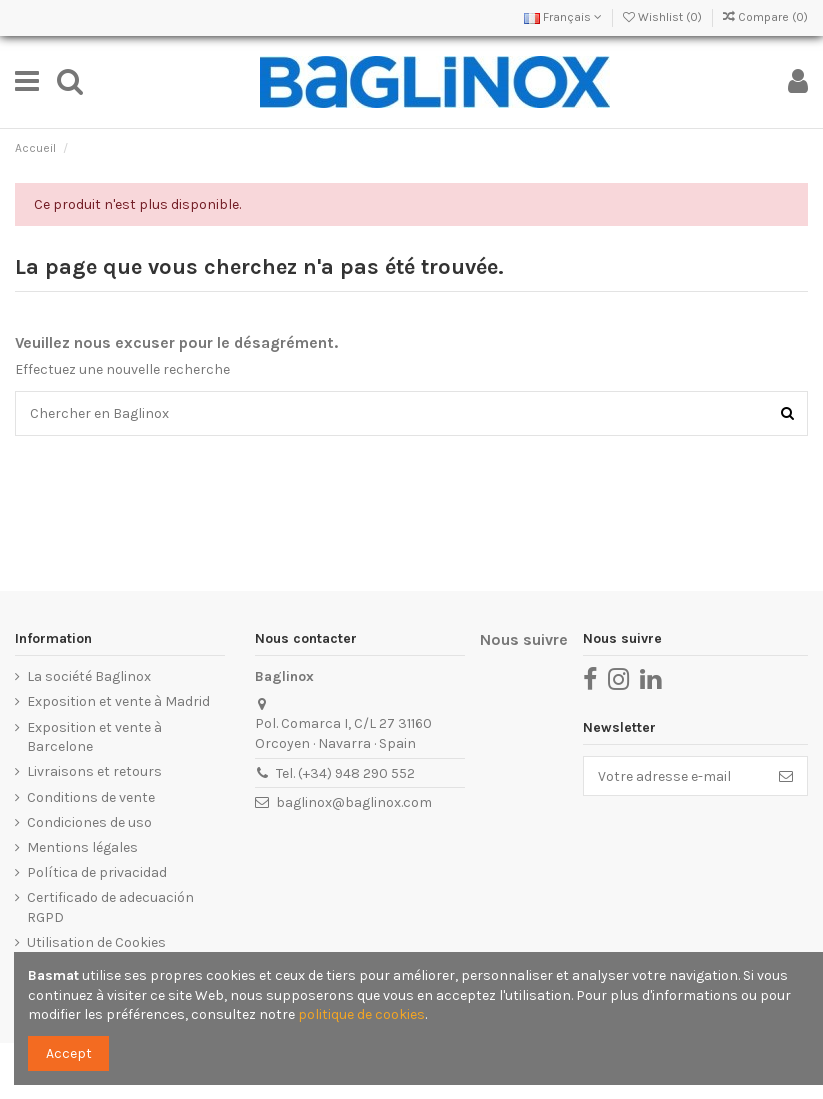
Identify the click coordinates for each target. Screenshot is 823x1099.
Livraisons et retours (94, 771)
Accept (69, 1053)
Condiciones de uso (89, 822)
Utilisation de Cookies (96, 942)
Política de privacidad (97, 872)
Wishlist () (664, 17)
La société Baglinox (89, 676)
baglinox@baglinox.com (354, 802)
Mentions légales (82, 847)
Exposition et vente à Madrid (118, 701)
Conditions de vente (91, 797)
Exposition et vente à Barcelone (94, 737)
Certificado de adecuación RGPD (110, 907)
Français (563, 17)
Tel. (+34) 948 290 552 (345, 773)
